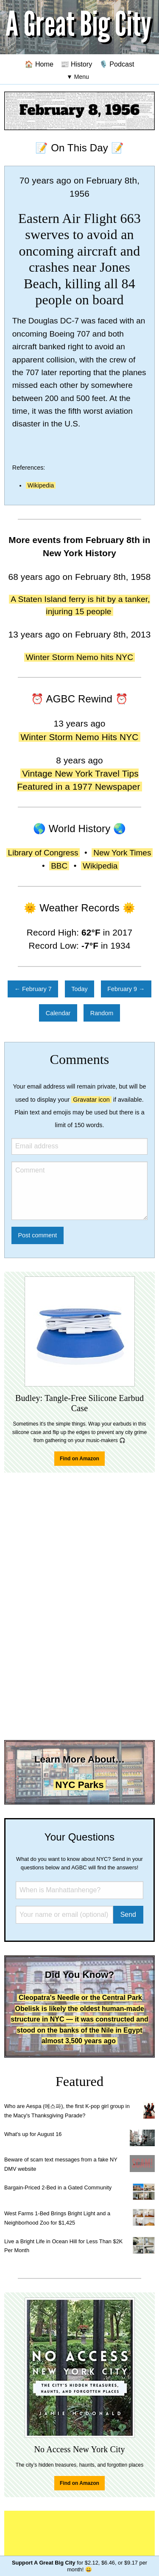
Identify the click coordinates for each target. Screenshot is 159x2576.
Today (79, 989)
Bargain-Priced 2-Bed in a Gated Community (58, 2187)
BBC (59, 865)
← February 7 (33, 989)
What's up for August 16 (32, 2134)
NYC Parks (79, 1785)
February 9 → (126, 989)
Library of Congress (43, 852)
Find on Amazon (79, 1459)
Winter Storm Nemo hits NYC (80, 657)
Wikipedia (41, 485)
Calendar (58, 1013)
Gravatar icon (91, 1099)
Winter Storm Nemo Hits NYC (79, 737)
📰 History (76, 64)
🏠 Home (39, 64)
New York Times (122, 852)
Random (101, 1013)
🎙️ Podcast (116, 64)
